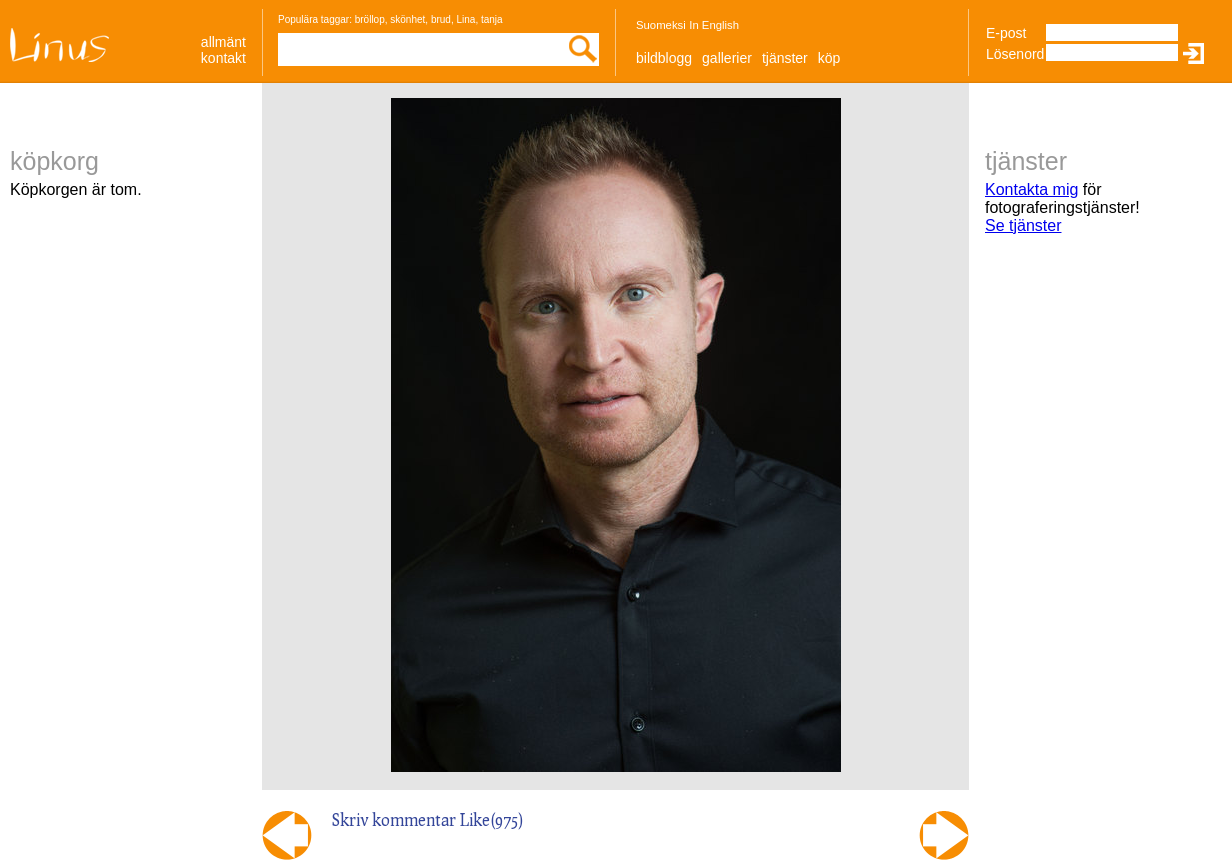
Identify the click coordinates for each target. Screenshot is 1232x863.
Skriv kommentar (394, 819)
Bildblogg (664, 58)
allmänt (223, 42)
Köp (829, 58)
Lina (465, 19)
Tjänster (785, 58)
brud (441, 19)
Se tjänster (1023, 225)
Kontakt (223, 58)
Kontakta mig (1031, 189)
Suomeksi (661, 25)
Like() (492, 819)
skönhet (407, 19)
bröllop (370, 19)
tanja (492, 19)
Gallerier (727, 58)
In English (714, 25)
